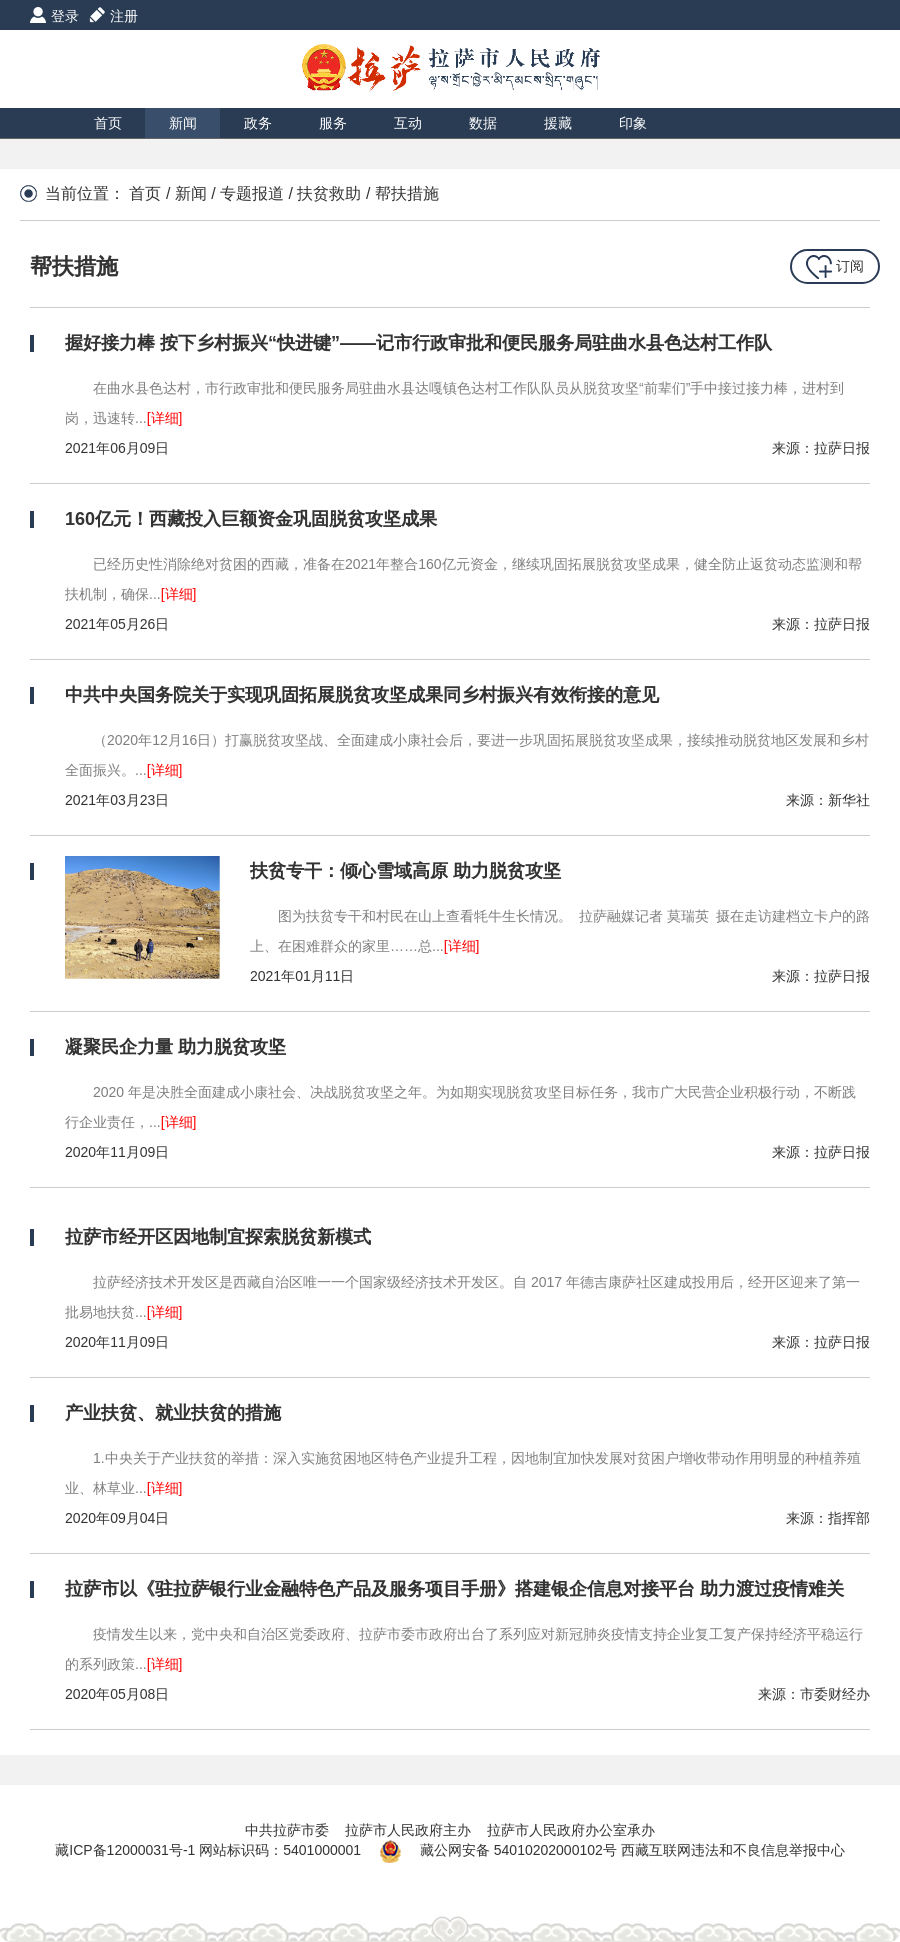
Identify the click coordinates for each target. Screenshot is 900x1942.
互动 (408, 123)
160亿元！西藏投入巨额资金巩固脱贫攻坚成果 (251, 519)
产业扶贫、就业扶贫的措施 (173, 1413)
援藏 (558, 123)
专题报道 (252, 193)
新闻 (183, 123)
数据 (483, 123)
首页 (108, 123)
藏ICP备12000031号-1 (127, 1850)
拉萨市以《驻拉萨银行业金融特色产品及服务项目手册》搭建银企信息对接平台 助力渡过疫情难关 (454, 1589)
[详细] (165, 418)
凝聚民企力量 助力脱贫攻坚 (175, 1047)
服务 (333, 123)
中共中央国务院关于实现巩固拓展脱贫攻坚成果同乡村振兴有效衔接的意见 (362, 695)
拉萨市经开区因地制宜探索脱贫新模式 (218, 1237)
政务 (258, 123)
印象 (633, 123)
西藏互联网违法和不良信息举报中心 (733, 1850)
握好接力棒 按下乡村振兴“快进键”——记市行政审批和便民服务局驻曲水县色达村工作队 (418, 343)
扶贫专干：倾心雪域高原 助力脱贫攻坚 (405, 871)
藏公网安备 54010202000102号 (518, 1850)
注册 (124, 16)
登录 (65, 16)
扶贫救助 (329, 193)
